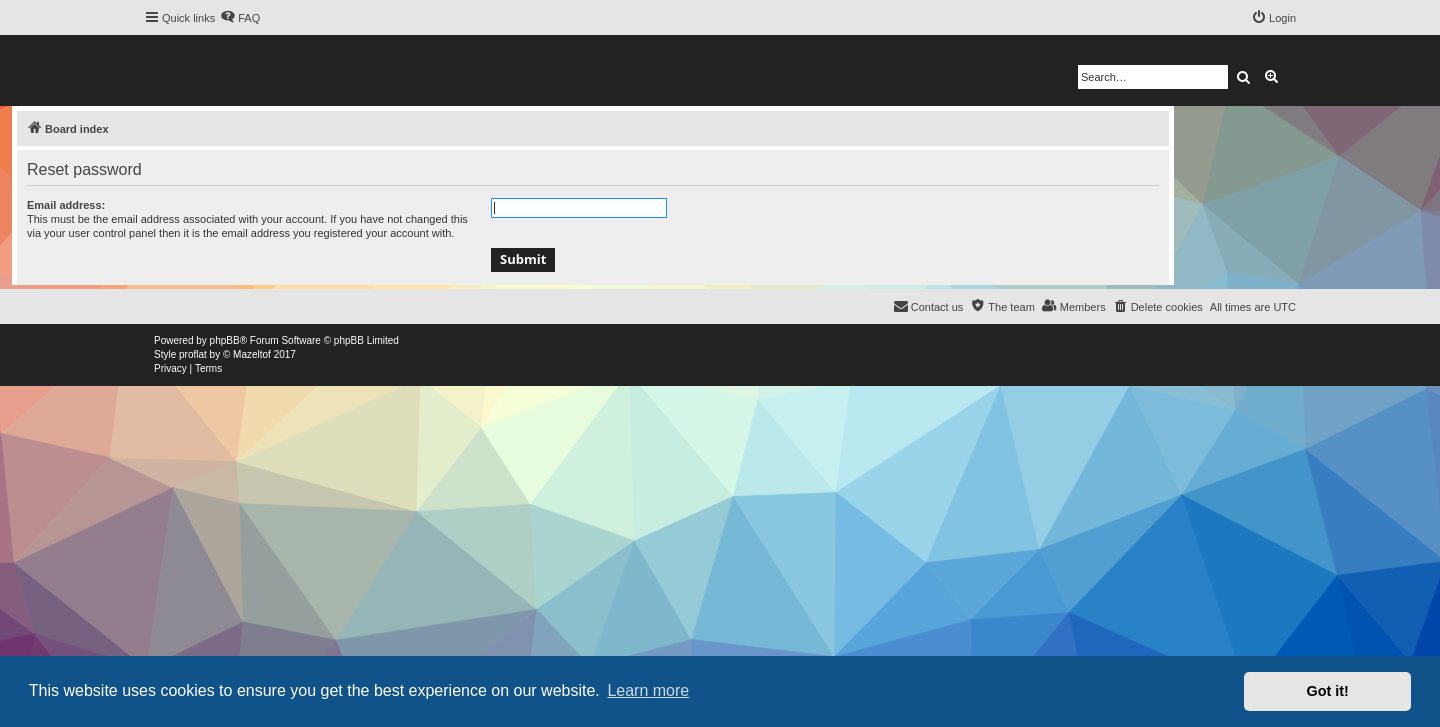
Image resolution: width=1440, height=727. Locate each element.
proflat (193, 354)
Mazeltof (252, 354)
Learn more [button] (648, 690)
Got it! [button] (1328, 691)
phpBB (225, 340)
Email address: (66, 205)
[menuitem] (240, 18)
